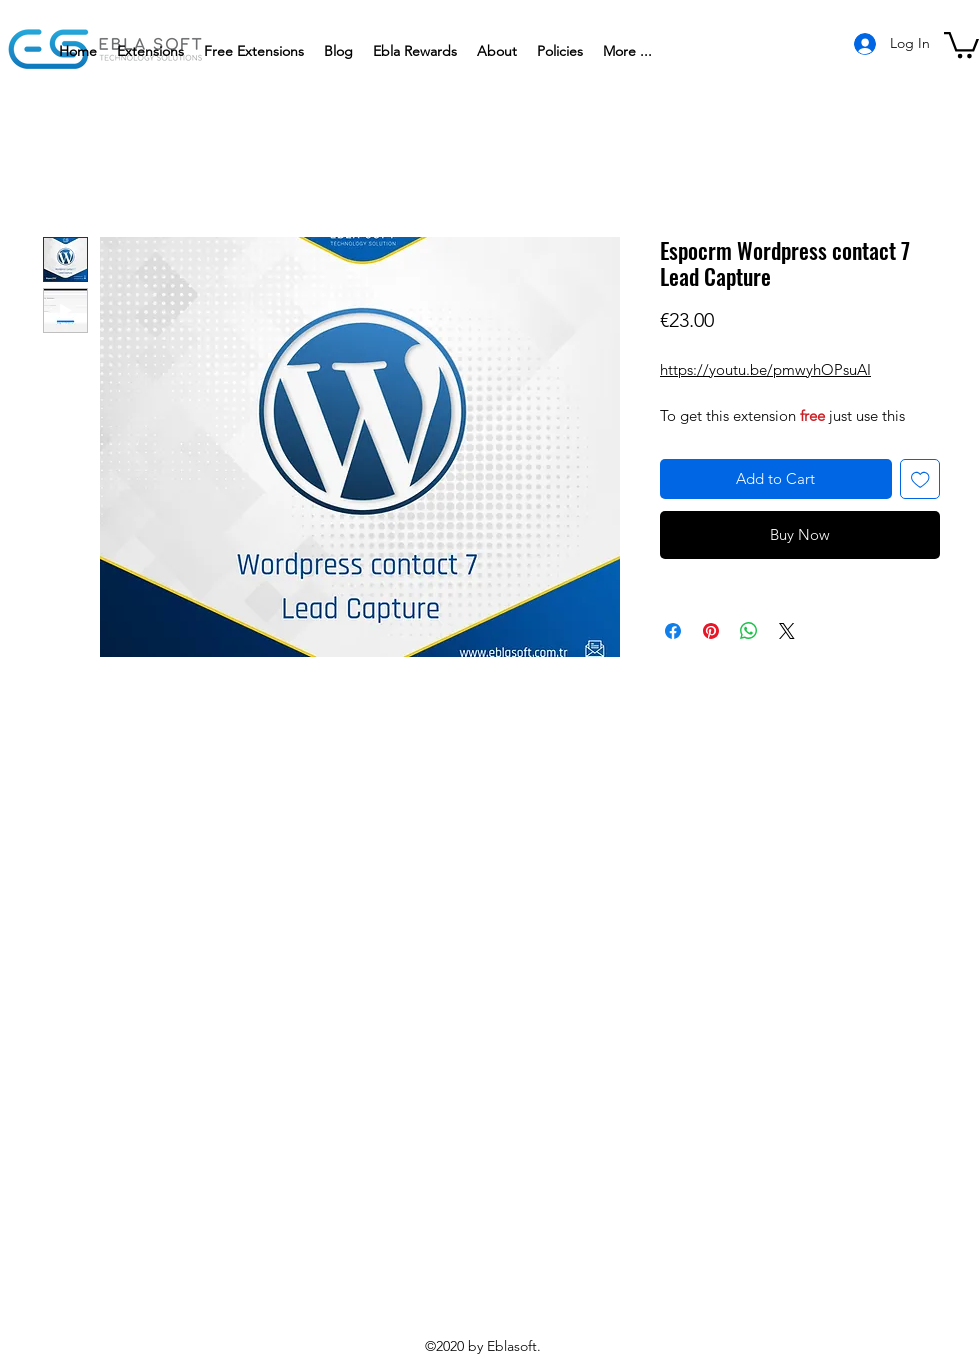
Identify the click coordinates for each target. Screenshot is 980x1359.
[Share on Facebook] (673, 631)
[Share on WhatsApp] (749, 631)
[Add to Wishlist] (920, 479)
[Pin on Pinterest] (711, 631)
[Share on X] (787, 631)
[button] (560, 51)
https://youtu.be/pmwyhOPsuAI (765, 369)
